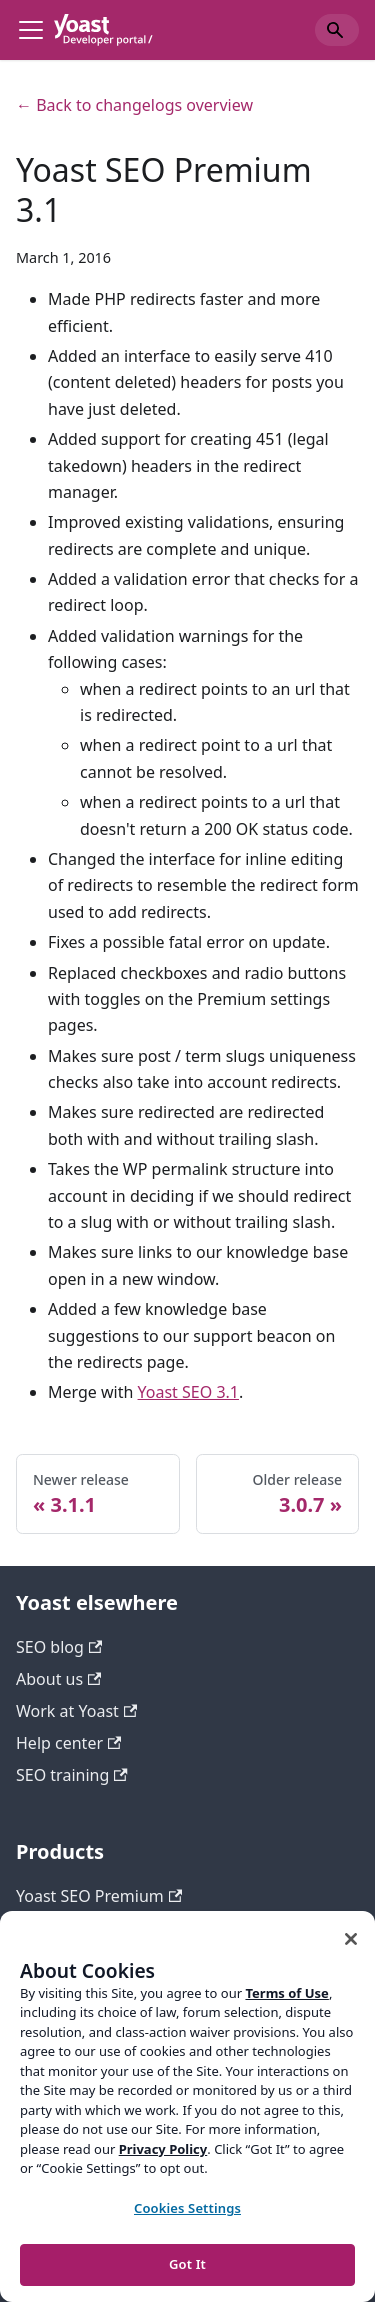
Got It (187, 2264)
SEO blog (59, 1647)
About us (58, 1679)
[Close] (351, 1939)
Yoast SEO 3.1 (188, 1392)
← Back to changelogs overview (134, 105)
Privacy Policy (163, 2149)
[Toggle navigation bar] (31, 30)
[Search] (337, 30)
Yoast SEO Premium (99, 1896)
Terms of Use (286, 1993)
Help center (68, 1743)
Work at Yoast (76, 1711)
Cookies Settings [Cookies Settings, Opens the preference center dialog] (187, 2208)
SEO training (72, 1775)
